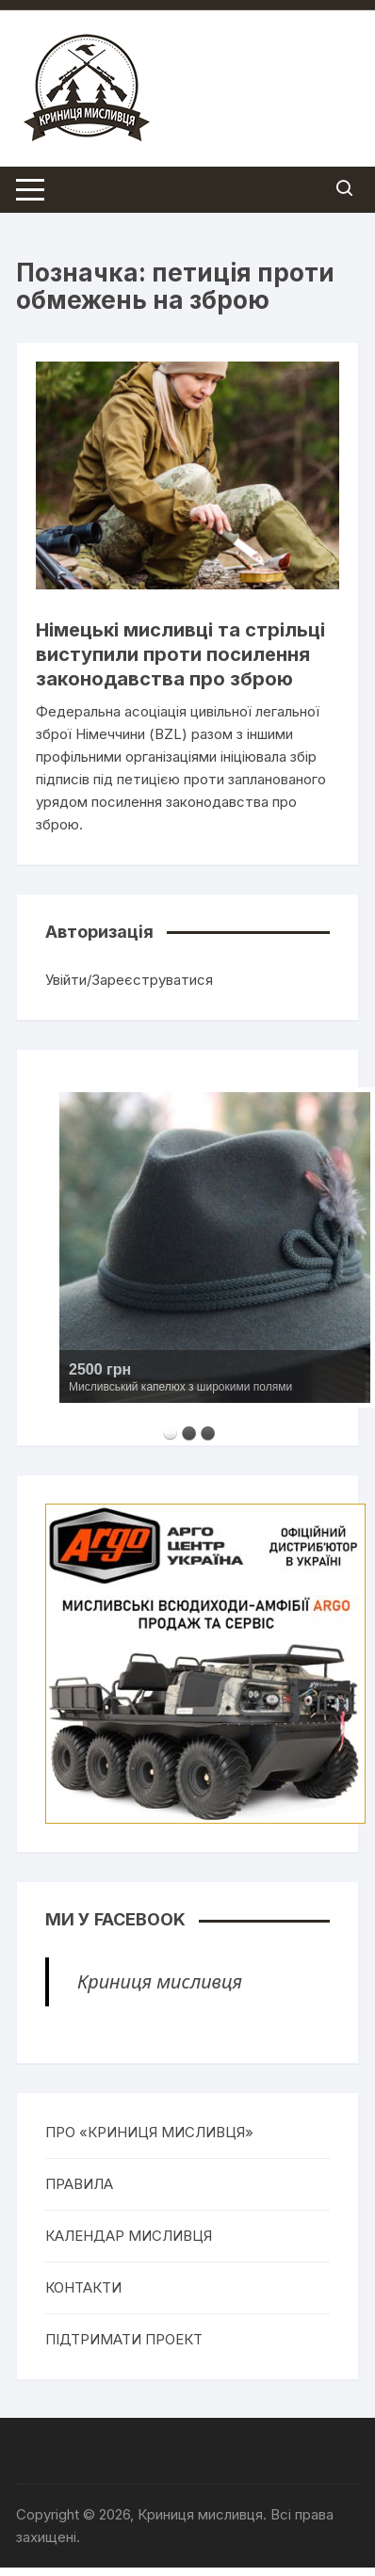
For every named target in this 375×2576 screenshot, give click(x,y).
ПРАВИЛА (79, 2184)
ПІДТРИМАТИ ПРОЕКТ (124, 2339)
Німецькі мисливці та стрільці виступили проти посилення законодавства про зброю (180, 654)
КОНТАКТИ (83, 2287)
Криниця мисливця (159, 1981)
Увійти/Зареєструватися (129, 980)
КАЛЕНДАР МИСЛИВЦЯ (128, 2236)
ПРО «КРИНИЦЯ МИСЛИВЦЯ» (149, 2132)
